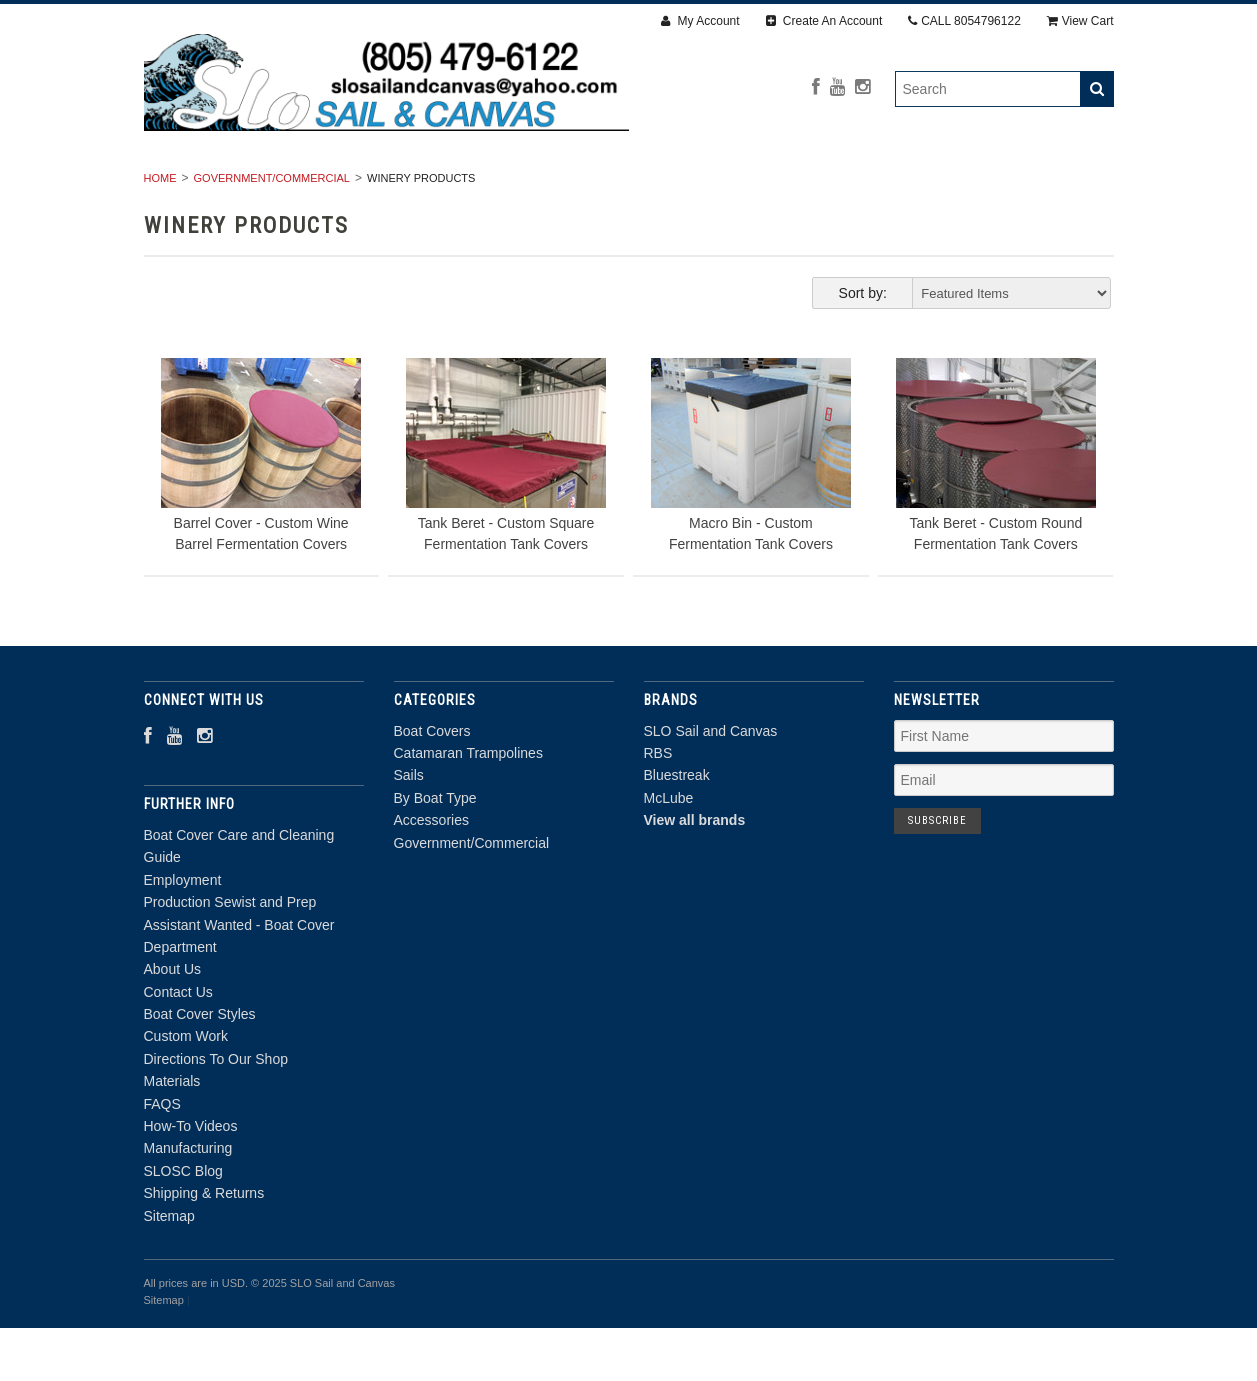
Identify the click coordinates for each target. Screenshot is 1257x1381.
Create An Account (824, 21)
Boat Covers (216, 187)
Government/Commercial (993, 187)
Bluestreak (677, 829)
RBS (658, 806)
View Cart (1080, 21)
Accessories (808, 187)
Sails (555, 187)
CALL (964, 21)
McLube (669, 851)
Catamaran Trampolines (399, 187)
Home (160, 231)
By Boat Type (668, 187)
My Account (700, 21)
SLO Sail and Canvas (711, 784)
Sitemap (169, 1269)
